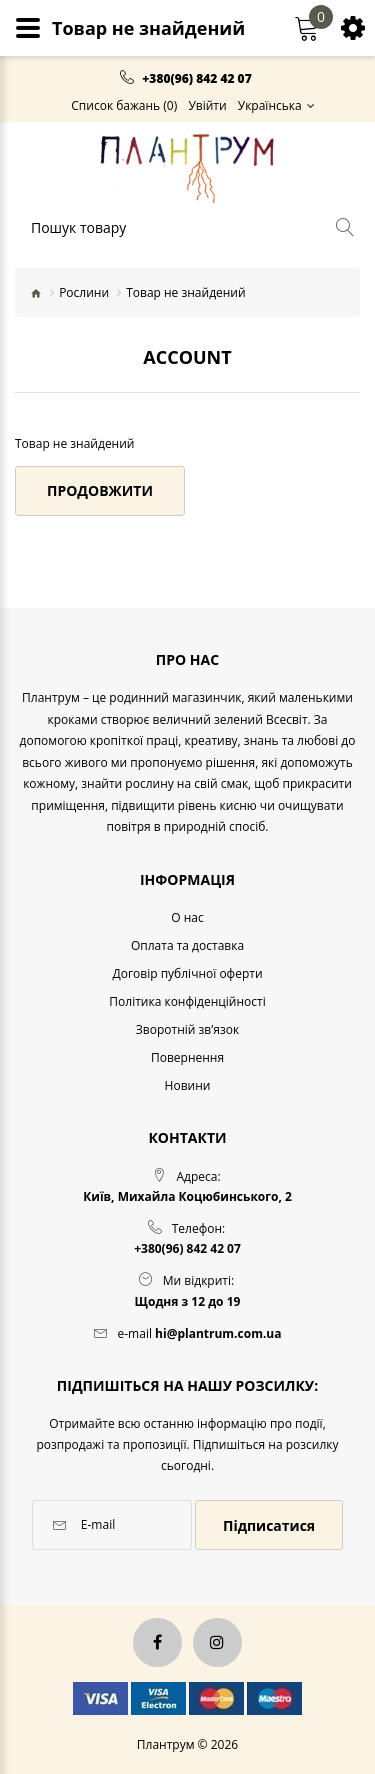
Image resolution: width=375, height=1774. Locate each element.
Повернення (187, 1057)
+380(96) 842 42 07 (196, 79)
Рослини (84, 292)
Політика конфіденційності (187, 1001)
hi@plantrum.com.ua (218, 1333)
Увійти (207, 106)
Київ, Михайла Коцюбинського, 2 (187, 1196)
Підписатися (269, 1525)
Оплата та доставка (187, 945)
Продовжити (100, 490)
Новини (188, 1085)
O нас (187, 917)
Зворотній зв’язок (187, 1029)
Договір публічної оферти (187, 973)
